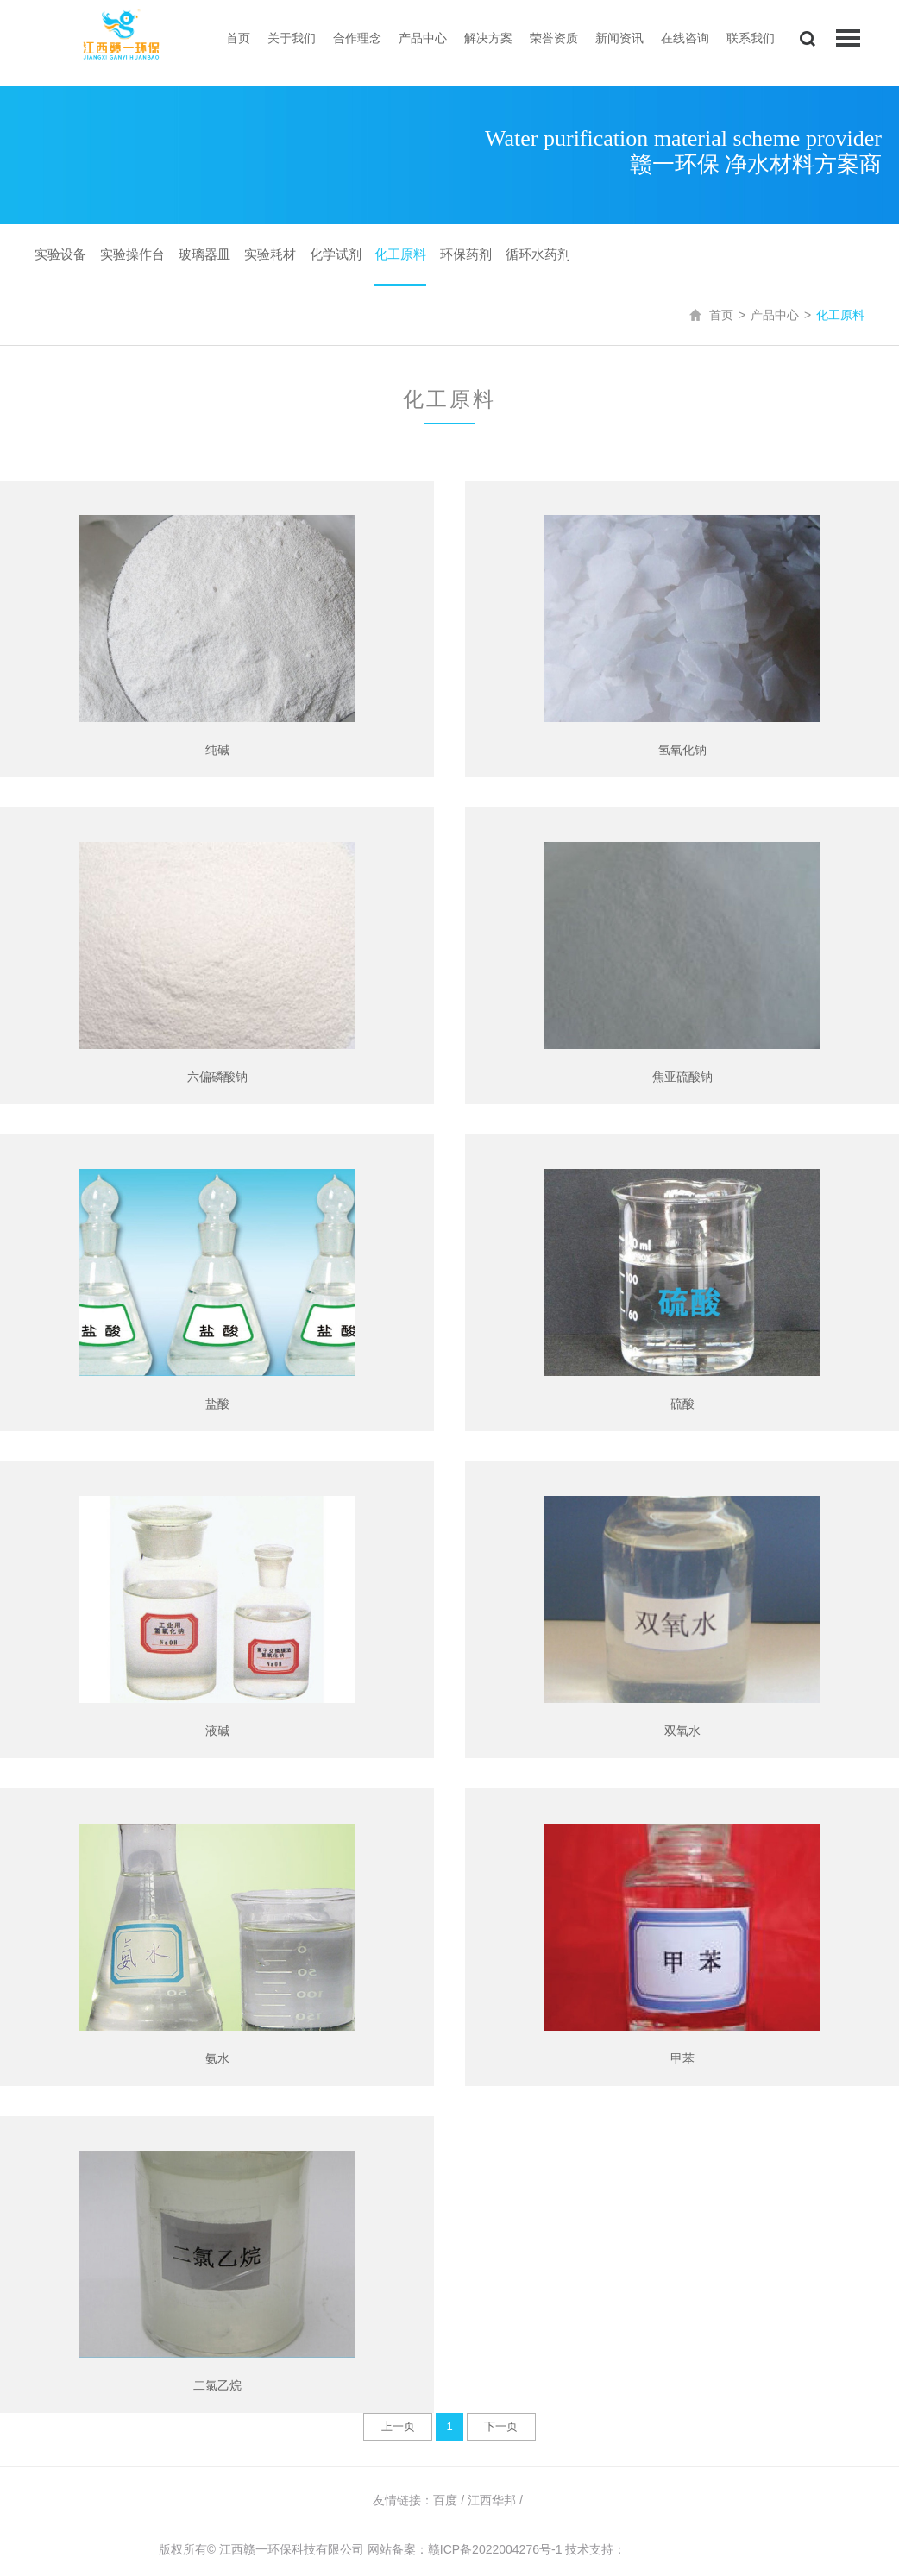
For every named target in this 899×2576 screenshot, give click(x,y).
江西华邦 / (497, 2500)
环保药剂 (466, 254)
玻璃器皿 (204, 254)
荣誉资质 (554, 38)
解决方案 (488, 38)
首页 (238, 38)
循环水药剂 (538, 254)
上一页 (398, 2426)
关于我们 (291, 38)
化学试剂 (335, 254)
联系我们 (750, 38)
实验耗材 (270, 254)
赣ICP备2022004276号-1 (495, 2549)
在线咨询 (685, 38)
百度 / (450, 2500)
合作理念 (357, 38)
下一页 (501, 2426)
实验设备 (60, 254)
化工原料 (400, 254)
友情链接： (403, 2500)
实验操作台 (132, 254)
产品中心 (423, 38)
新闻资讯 (619, 38)
